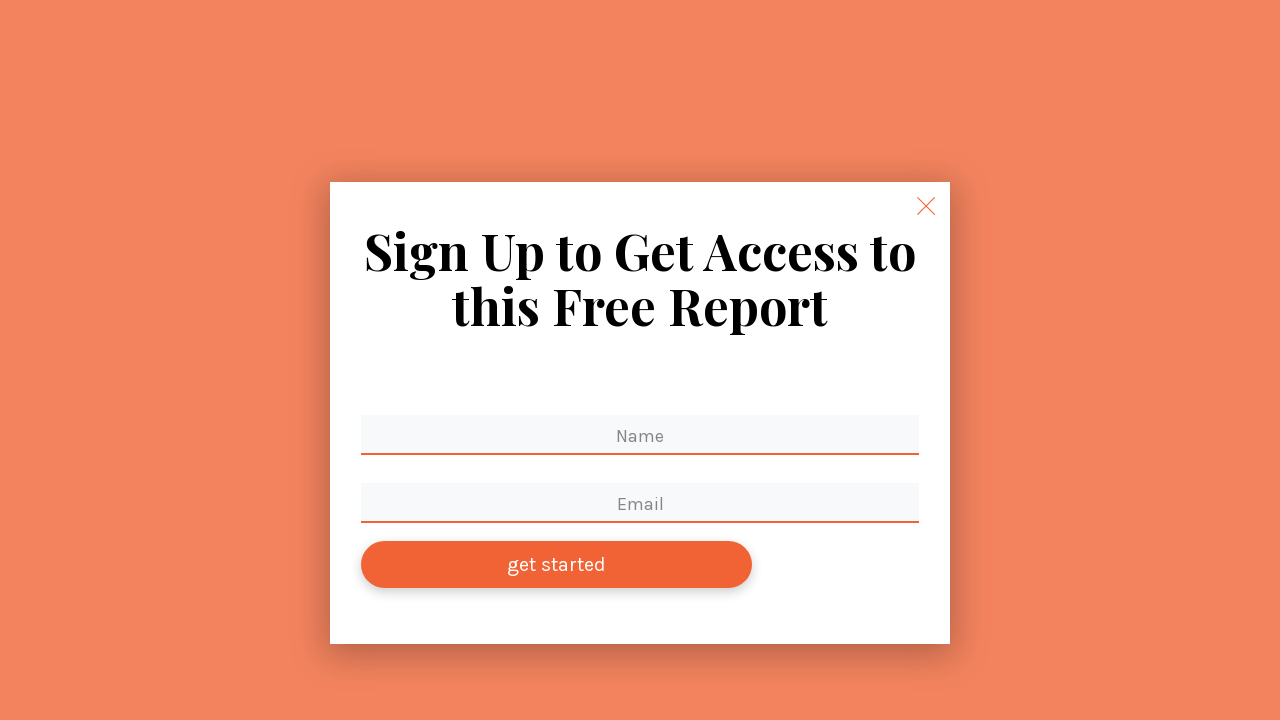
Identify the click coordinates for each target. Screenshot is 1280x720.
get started (556, 564)
